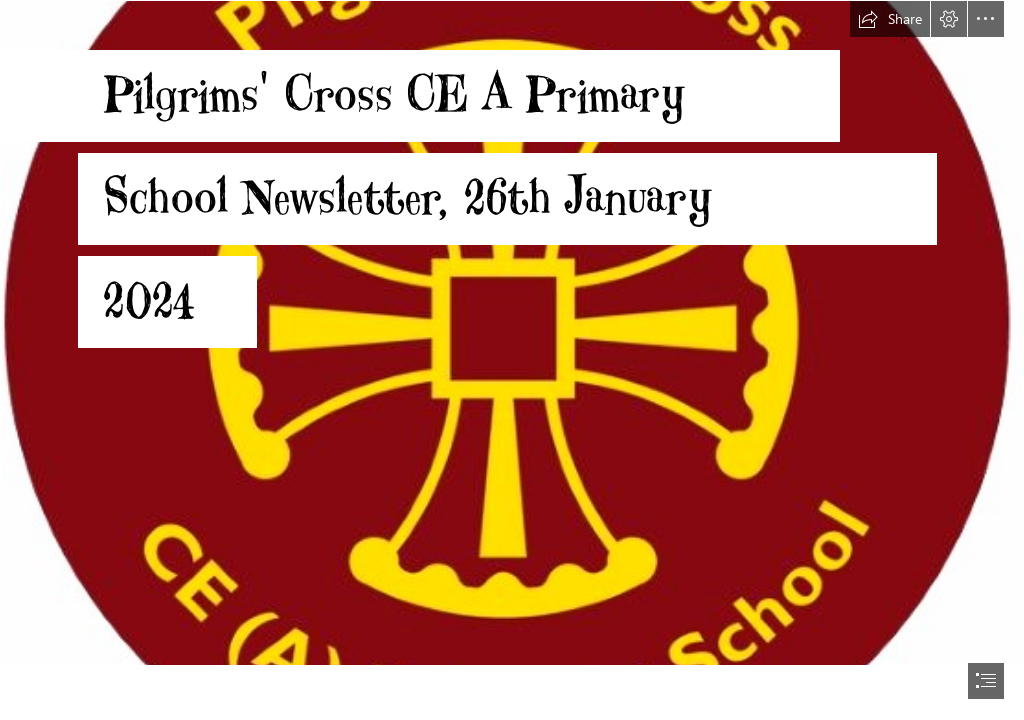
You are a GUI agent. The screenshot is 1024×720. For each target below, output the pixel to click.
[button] (890, 19)
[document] (512, 360)
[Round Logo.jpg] (512, 333)
